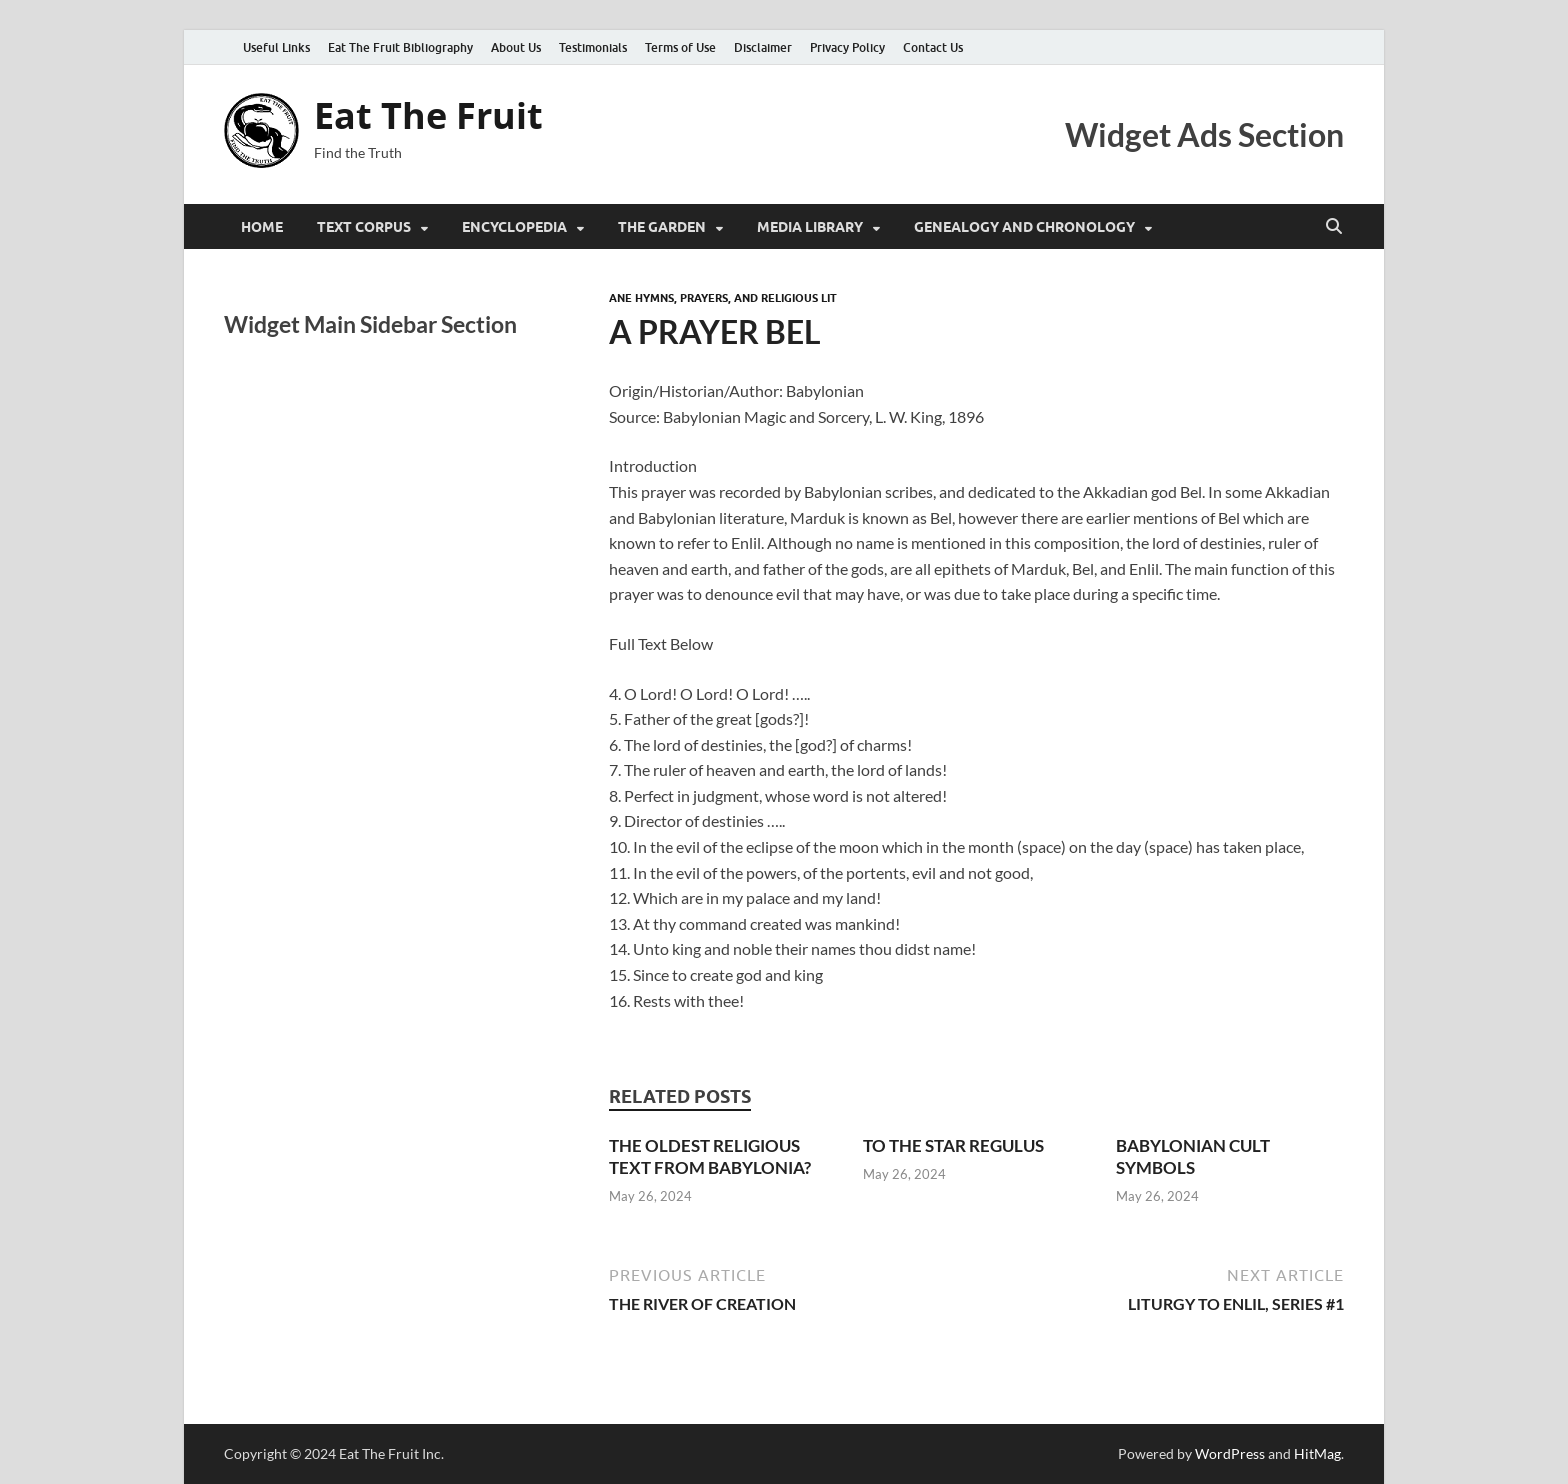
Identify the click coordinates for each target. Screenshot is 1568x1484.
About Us (516, 47)
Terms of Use (680, 47)
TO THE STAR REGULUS (953, 1145)
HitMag (1317, 1453)
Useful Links (276, 47)
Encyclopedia (514, 227)
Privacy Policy (847, 47)
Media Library (810, 227)
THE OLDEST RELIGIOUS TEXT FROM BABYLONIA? (710, 1156)
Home (262, 227)
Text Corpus (364, 227)
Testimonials (593, 47)
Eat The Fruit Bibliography (400, 47)
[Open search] (1334, 227)
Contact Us (933, 47)
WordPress (1230, 1453)
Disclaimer (763, 47)
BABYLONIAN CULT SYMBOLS (1193, 1156)
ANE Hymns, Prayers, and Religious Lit (723, 298)
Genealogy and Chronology (1024, 227)
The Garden (662, 227)
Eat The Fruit (428, 115)
